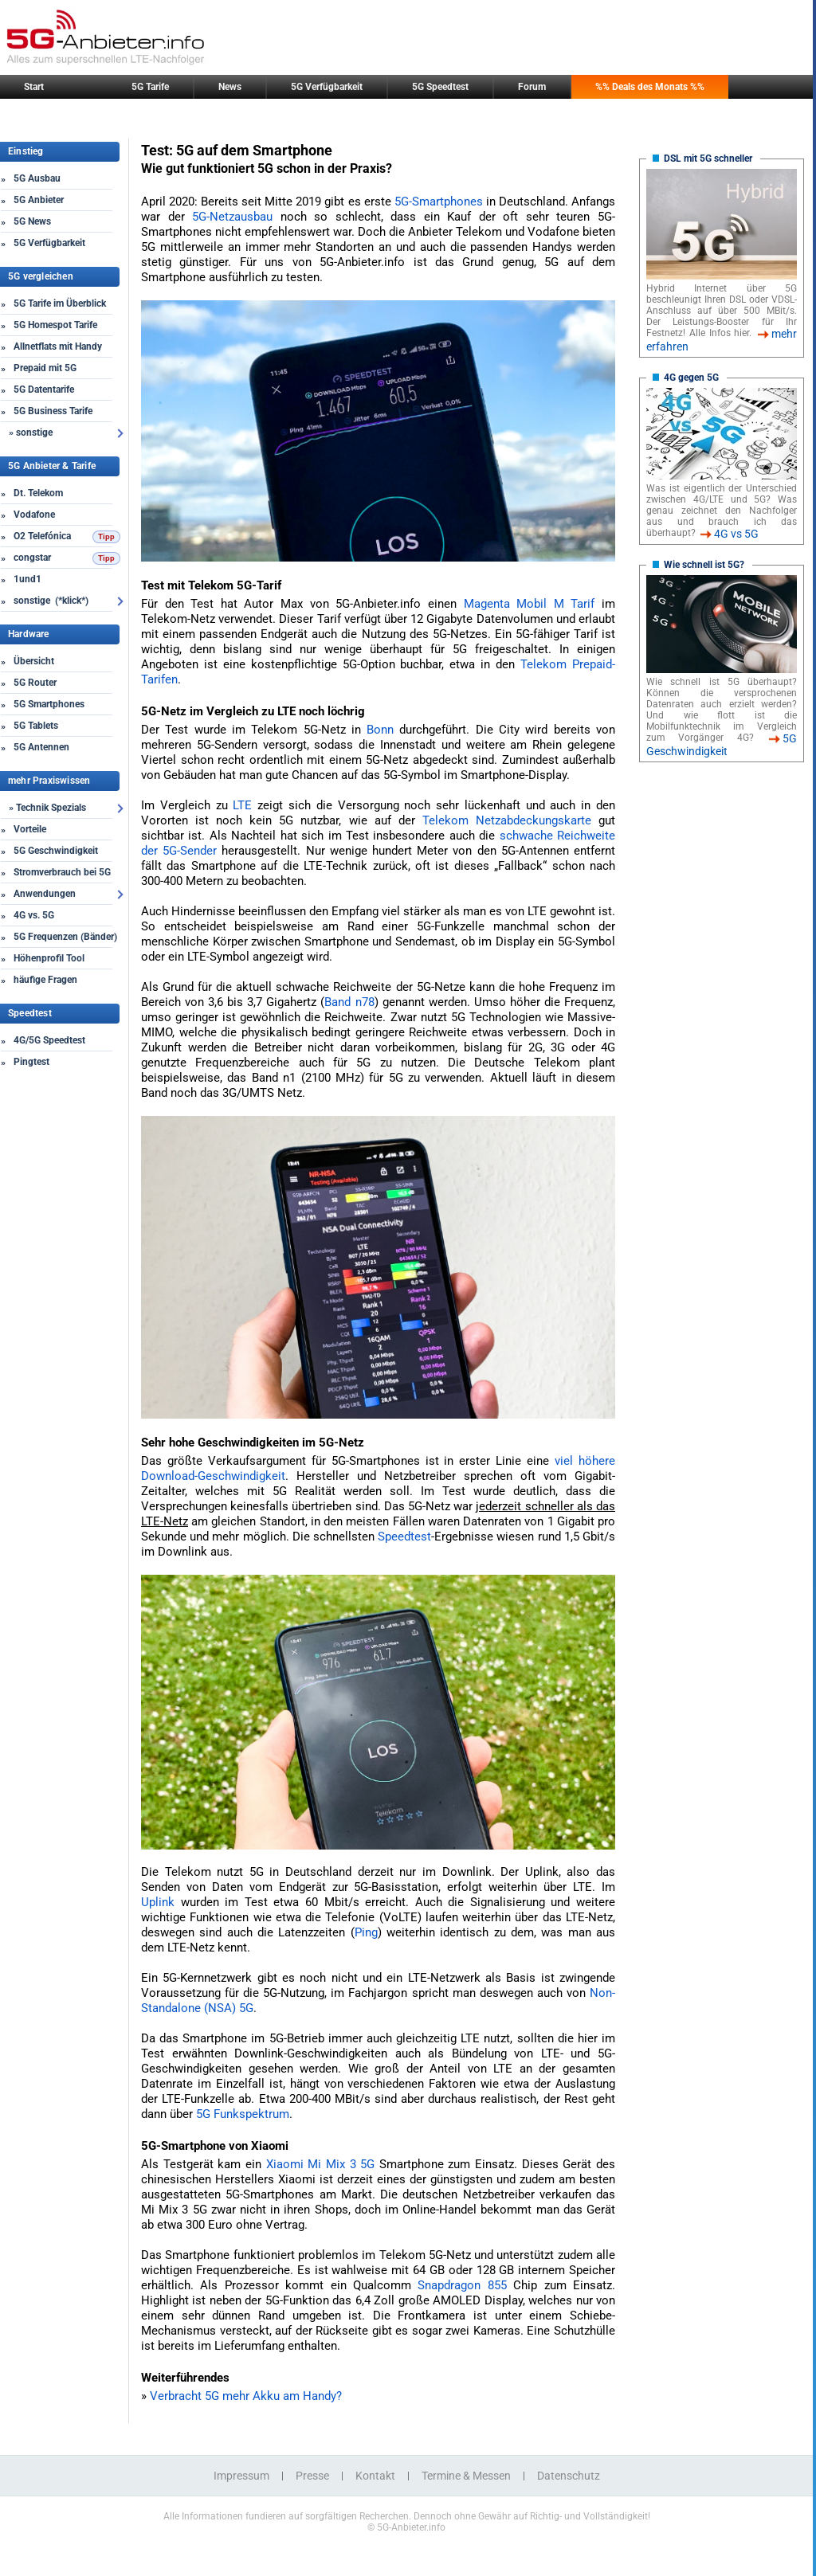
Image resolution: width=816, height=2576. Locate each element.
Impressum (241, 2475)
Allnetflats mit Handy (58, 346)
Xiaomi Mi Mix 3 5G (320, 2164)
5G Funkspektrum (242, 2114)
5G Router (35, 682)
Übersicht (34, 661)
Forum (532, 86)
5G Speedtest (440, 86)
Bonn (380, 729)
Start (34, 86)
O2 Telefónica (42, 536)
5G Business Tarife (53, 411)
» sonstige (31, 432)
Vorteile (30, 829)
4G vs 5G (736, 533)
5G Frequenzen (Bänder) (65, 936)
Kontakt (375, 2475)
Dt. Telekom (38, 493)
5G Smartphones (49, 704)
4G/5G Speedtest (49, 1040)
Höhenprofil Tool (49, 958)
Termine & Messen (466, 2475)
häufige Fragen (45, 979)
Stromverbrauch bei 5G (62, 872)
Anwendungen (45, 893)
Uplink (158, 1902)
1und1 (27, 579)
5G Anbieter (39, 200)
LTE (242, 805)
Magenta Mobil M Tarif (529, 604)
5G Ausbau (37, 178)
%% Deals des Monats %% (649, 86)
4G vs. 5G (34, 915)
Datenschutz (568, 2475)
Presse (312, 2475)
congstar (32, 557)
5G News (32, 221)
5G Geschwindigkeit (56, 850)
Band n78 (349, 1002)
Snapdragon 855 (462, 2285)
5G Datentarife (44, 389)
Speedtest (404, 1536)
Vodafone (34, 514)
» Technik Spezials (47, 807)
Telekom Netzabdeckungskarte (506, 820)
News (229, 86)
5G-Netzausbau (232, 216)
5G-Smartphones (438, 201)
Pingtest (31, 1061)
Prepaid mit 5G (45, 368)
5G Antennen (41, 747)
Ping (366, 1932)
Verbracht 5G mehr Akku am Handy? (246, 2396)
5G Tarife (150, 86)
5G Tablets (36, 725)
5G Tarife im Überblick (60, 303)
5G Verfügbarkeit (327, 86)
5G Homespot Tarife (55, 325)
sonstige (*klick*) (51, 600)
